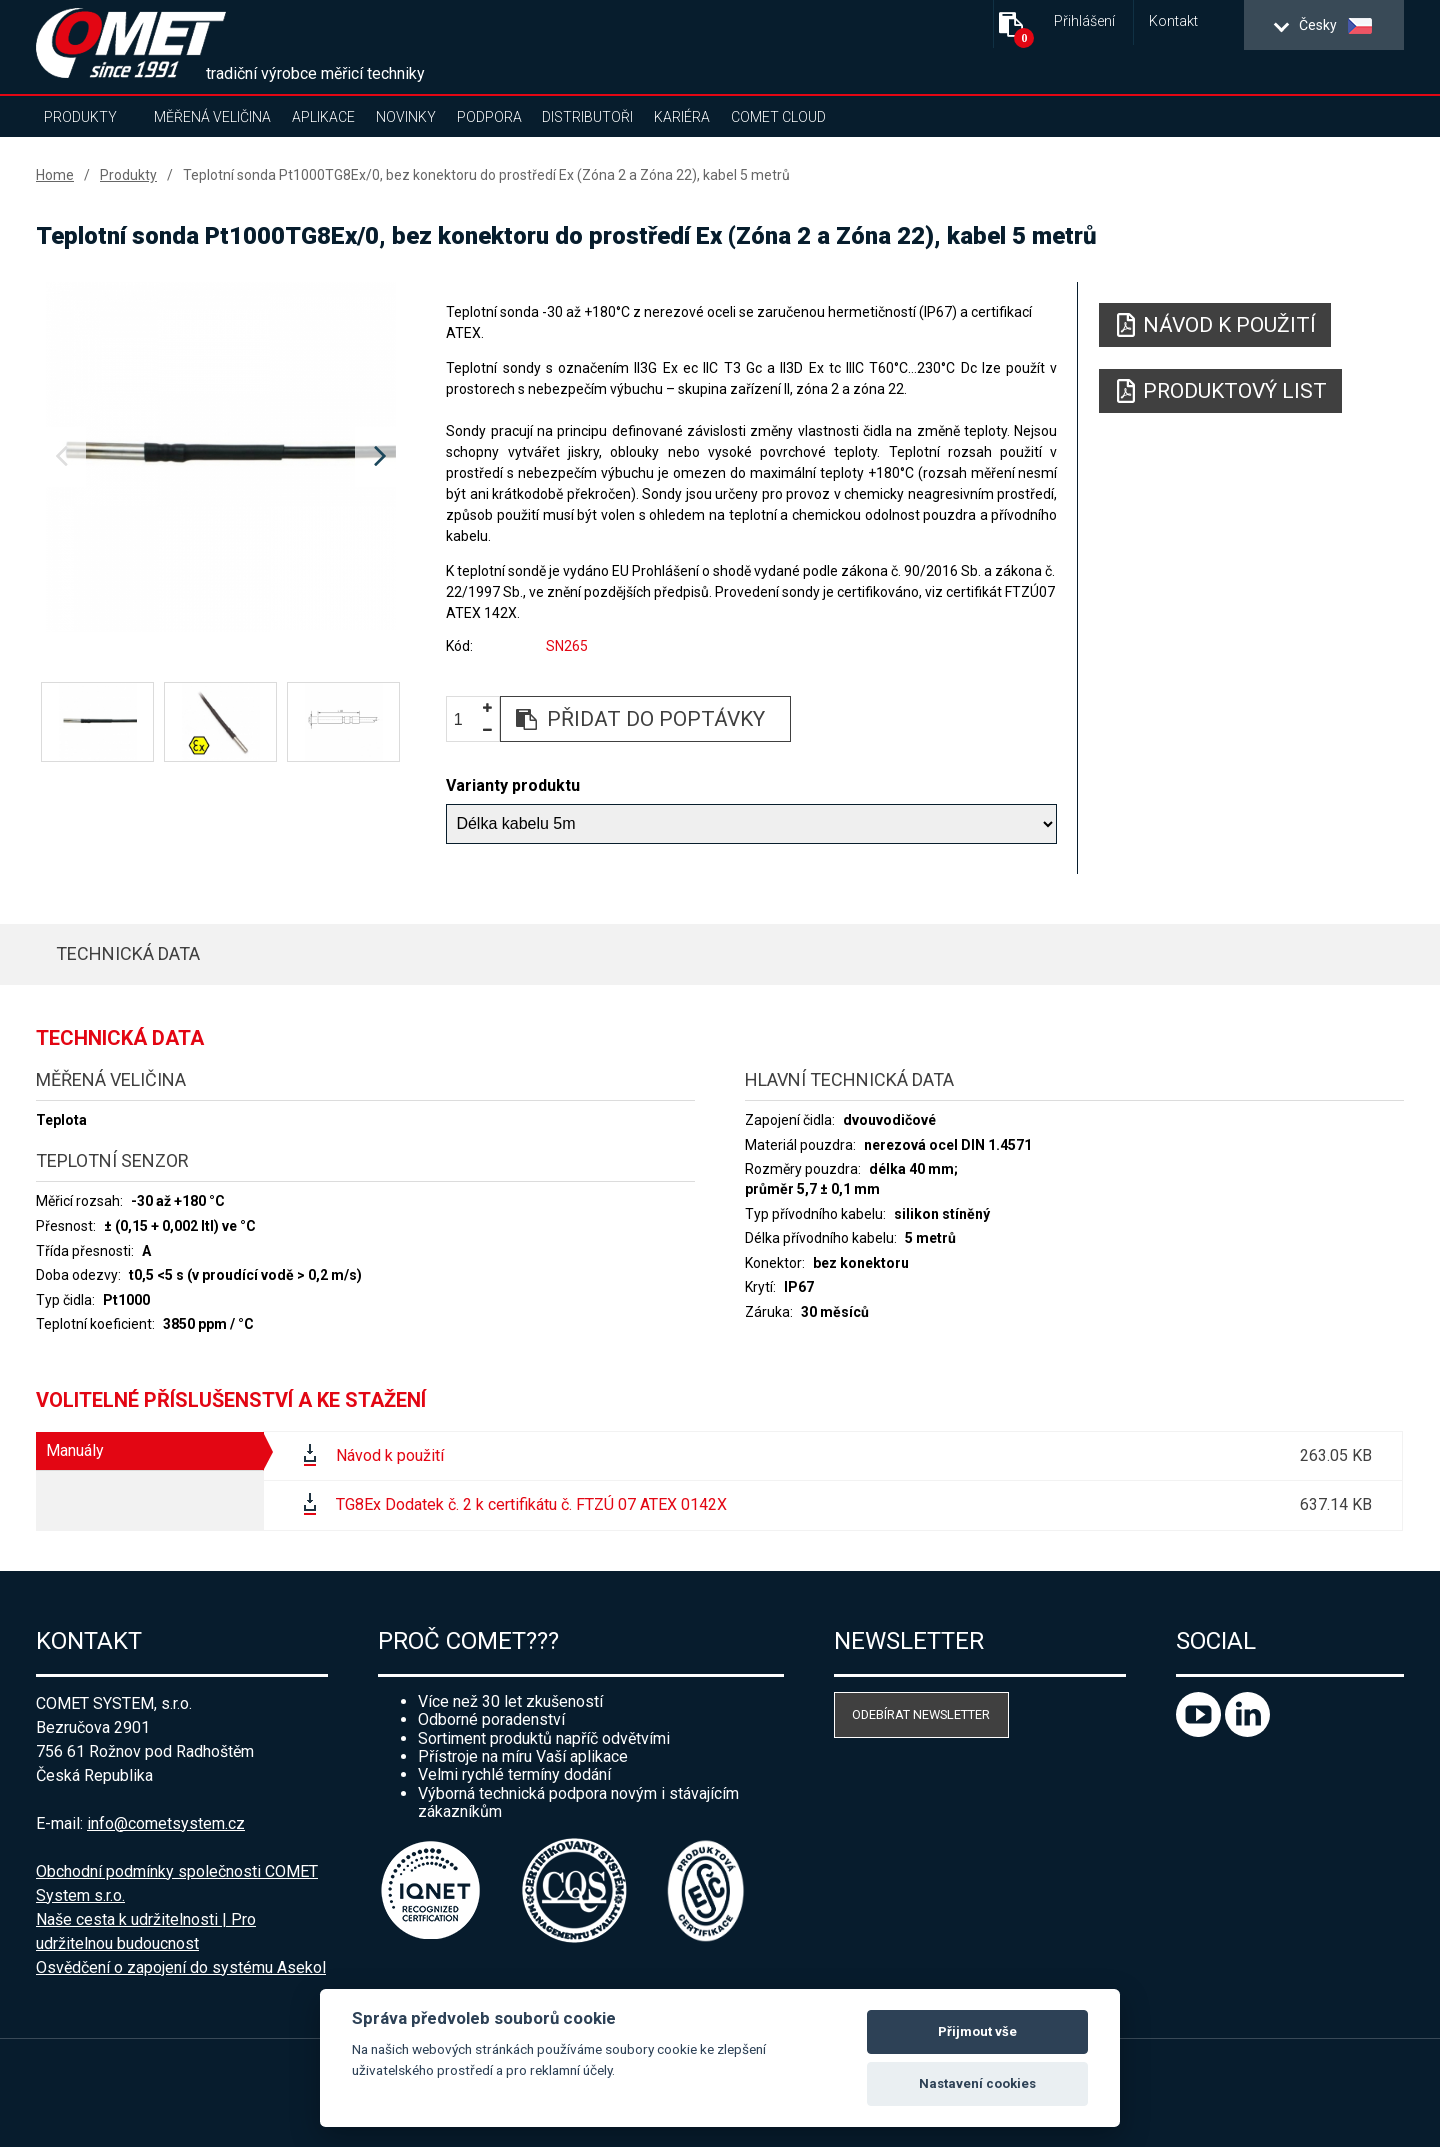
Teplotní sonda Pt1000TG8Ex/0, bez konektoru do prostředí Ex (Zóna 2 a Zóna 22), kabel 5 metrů (486, 175)
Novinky (406, 117)
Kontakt (1173, 21)
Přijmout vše (977, 2031)
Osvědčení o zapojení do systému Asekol (181, 1967)
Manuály (75, 1450)
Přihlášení (1084, 21)
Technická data (128, 953)
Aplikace (323, 117)
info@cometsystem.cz (166, 1823)
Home (55, 175)
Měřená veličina (212, 117)
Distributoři (587, 117)
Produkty (80, 117)
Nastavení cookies (977, 2083)
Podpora (489, 117)
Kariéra (682, 117)
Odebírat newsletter (921, 1714)
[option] (220, 457)
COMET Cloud (778, 117)
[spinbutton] (466, 719)
